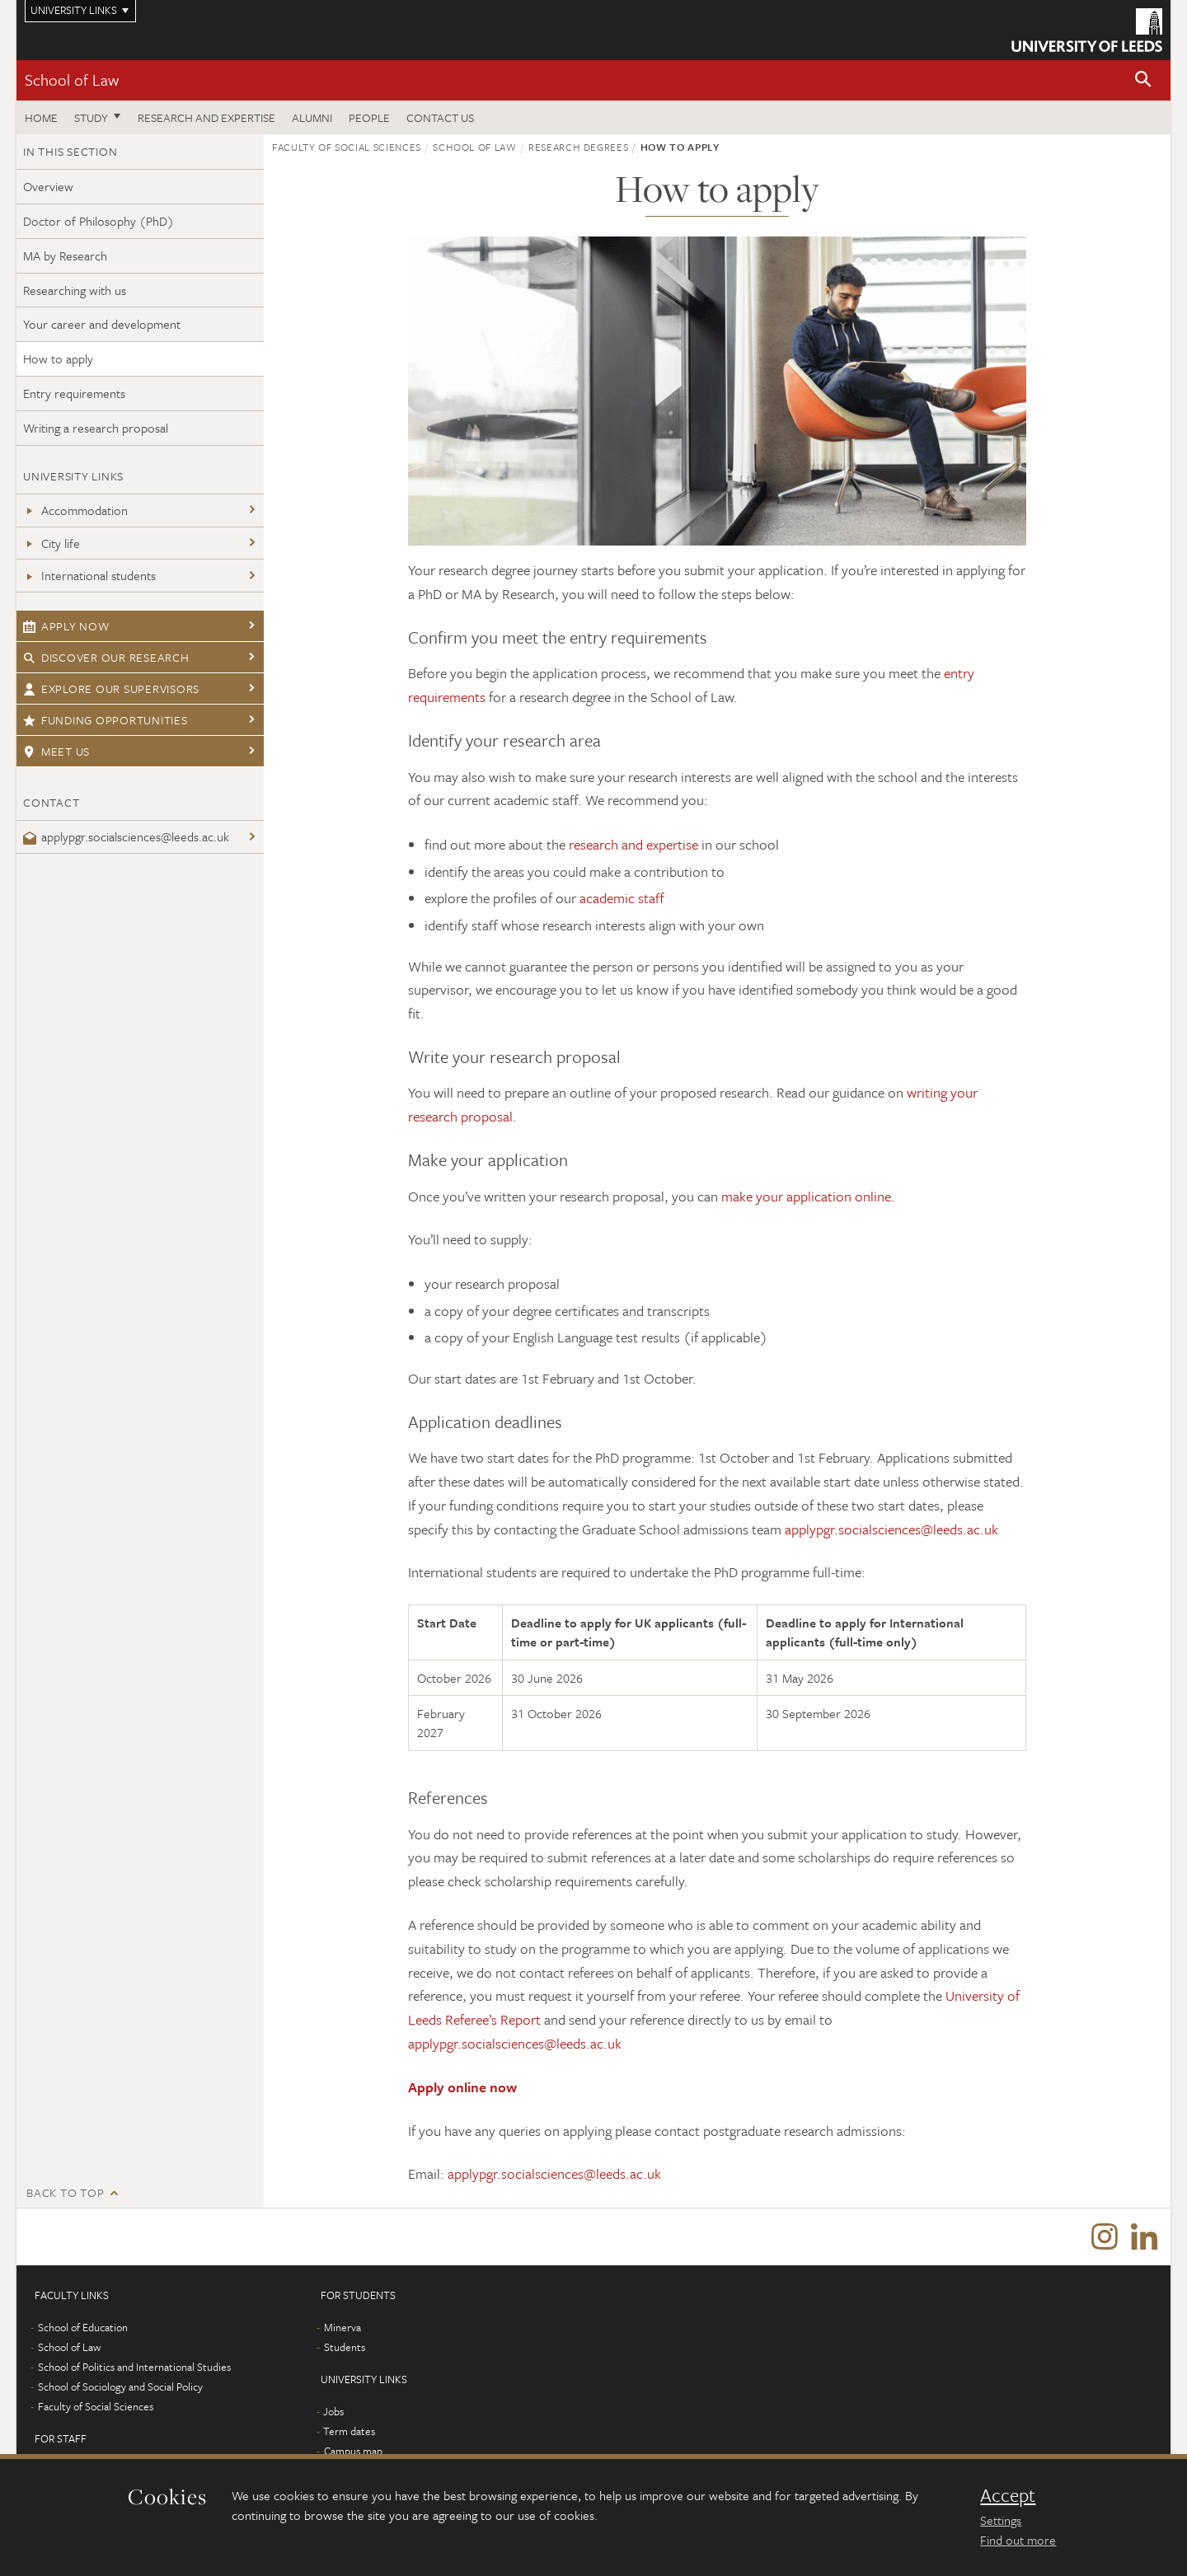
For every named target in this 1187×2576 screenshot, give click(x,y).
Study (91, 117)
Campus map (353, 2451)
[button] (1143, 80)
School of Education (83, 2328)
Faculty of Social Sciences (346, 146)
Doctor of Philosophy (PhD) (98, 221)
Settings (1000, 2520)
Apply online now (462, 2087)
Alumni (312, 117)
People (369, 117)
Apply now (66, 626)
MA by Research (65, 255)
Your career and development (102, 324)
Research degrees (578, 146)
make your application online (806, 1196)
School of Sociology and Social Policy (120, 2387)
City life (51, 543)
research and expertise (633, 844)
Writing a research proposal (95, 428)
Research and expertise (206, 117)
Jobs (333, 2412)
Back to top (65, 2192)
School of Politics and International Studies (134, 2367)
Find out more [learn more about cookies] (1018, 2540)
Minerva (342, 2328)
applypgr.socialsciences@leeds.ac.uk (126, 836)
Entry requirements (74, 393)
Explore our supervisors (111, 688)
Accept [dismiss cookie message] (1007, 2495)
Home (41, 117)
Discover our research (106, 657)
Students (344, 2347)
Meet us (56, 751)
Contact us (440, 117)
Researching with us (74, 290)
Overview (48, 186)
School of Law (72, 79)
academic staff (621, 898)
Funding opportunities (105, 719)
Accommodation (75, 510)
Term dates (349, 2432)
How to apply (58, 358)
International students (89, 575)
